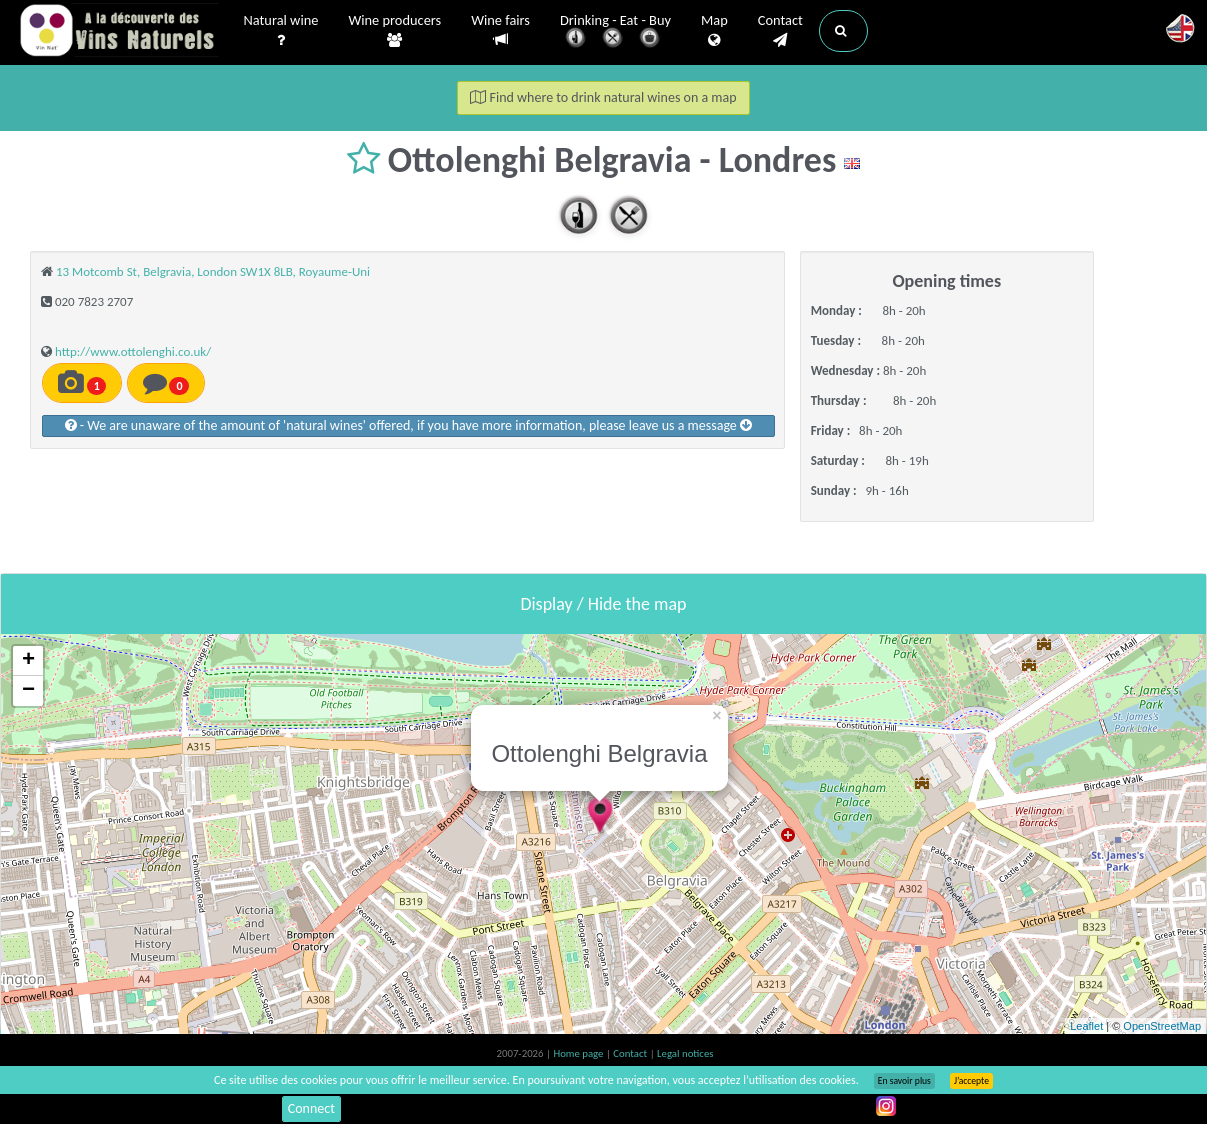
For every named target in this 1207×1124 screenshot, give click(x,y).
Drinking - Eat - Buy (615, 32)
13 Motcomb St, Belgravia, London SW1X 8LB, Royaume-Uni (213, 271)
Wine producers (394, 31)
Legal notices (685, 1053)
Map (714, 31)
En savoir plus (904, 1081)
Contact (780, 31)
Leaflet (1086, 1026)
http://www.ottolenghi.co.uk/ (133, 351)
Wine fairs (500, 30)
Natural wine (281, 31)
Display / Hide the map (603, 604)
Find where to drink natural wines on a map (603, 97)
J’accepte (971, 1081)
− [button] (28, 691)
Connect (311, 1108)
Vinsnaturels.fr (119, 32)
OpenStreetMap (1162, 1026)
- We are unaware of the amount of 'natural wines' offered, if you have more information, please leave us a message (408, 425)
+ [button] (28, 661)
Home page (579, 1053)
